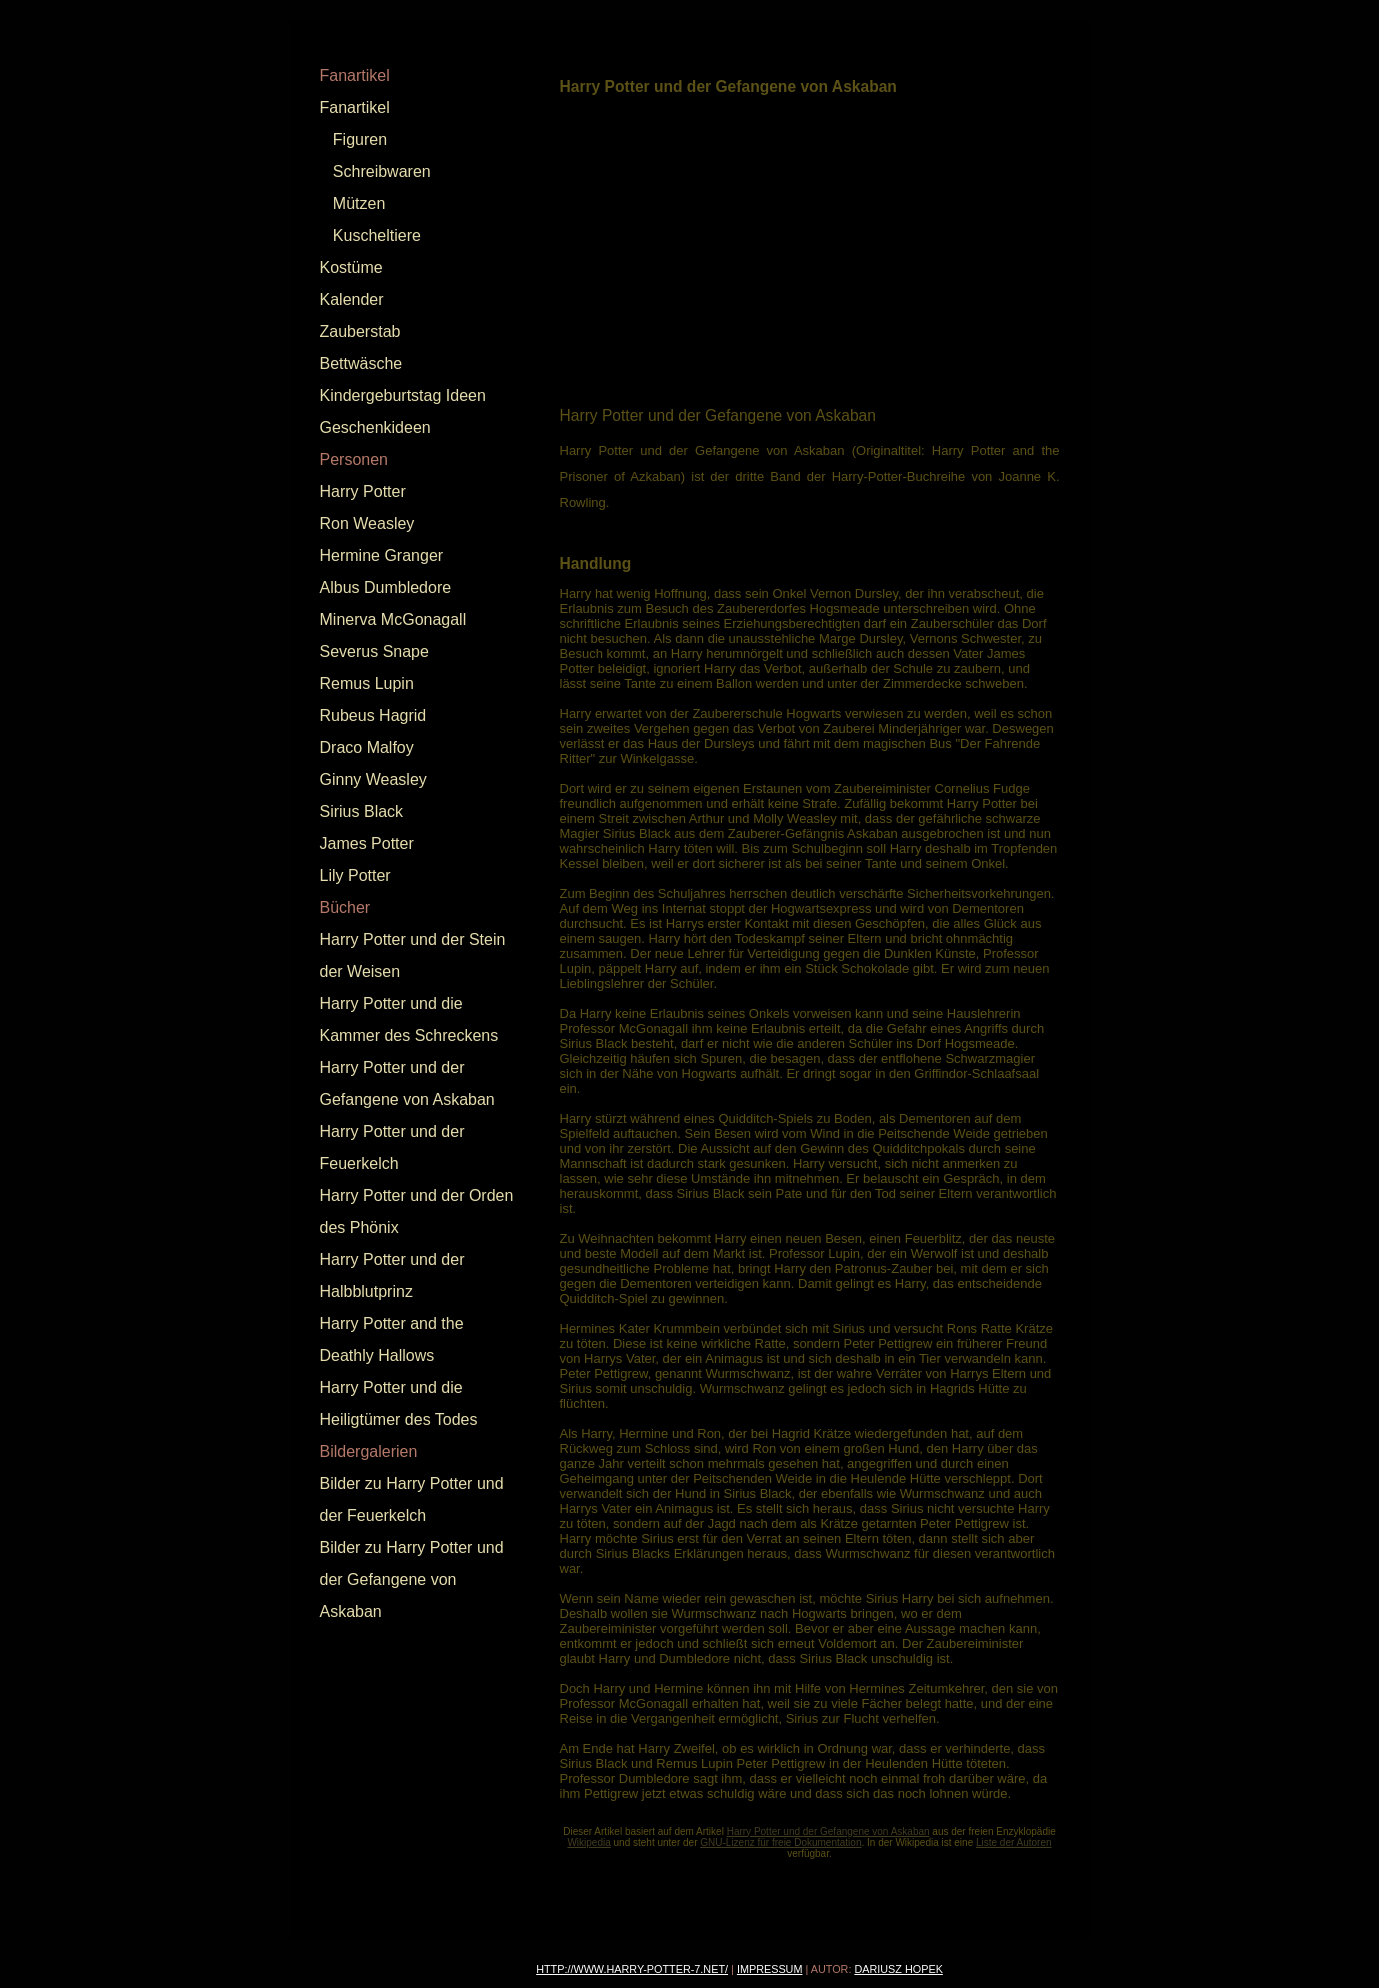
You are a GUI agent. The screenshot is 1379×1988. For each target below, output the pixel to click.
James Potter (367, 843)
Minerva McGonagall (393, 619)
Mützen (359, 203)
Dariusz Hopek (898, 1969)
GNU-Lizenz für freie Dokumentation (780, 1842)
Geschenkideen (375, 427)
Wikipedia (588, 1842)
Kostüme (351, 267)
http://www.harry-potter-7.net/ (632, 1969)
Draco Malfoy (367, 747)
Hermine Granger (382, 555)
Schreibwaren (382, 171)
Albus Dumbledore (386, 587)
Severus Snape (374, 651)
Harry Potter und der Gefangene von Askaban (828, 1831)
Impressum (770, 1969)
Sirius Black (362, 811)
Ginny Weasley (373, 779)
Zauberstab (360, 331)
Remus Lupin (367, 683)
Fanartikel (355, 107)
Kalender (352, 299)
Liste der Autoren (1014, 1842)
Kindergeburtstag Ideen (403, 395)
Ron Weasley (367, 523)
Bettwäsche (361, 363)
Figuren (360, 139)
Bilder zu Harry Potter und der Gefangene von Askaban (412, 1579)
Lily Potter (355, 875)
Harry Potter (363, 491)
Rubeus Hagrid (373, 715)
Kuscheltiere (377, 235)
